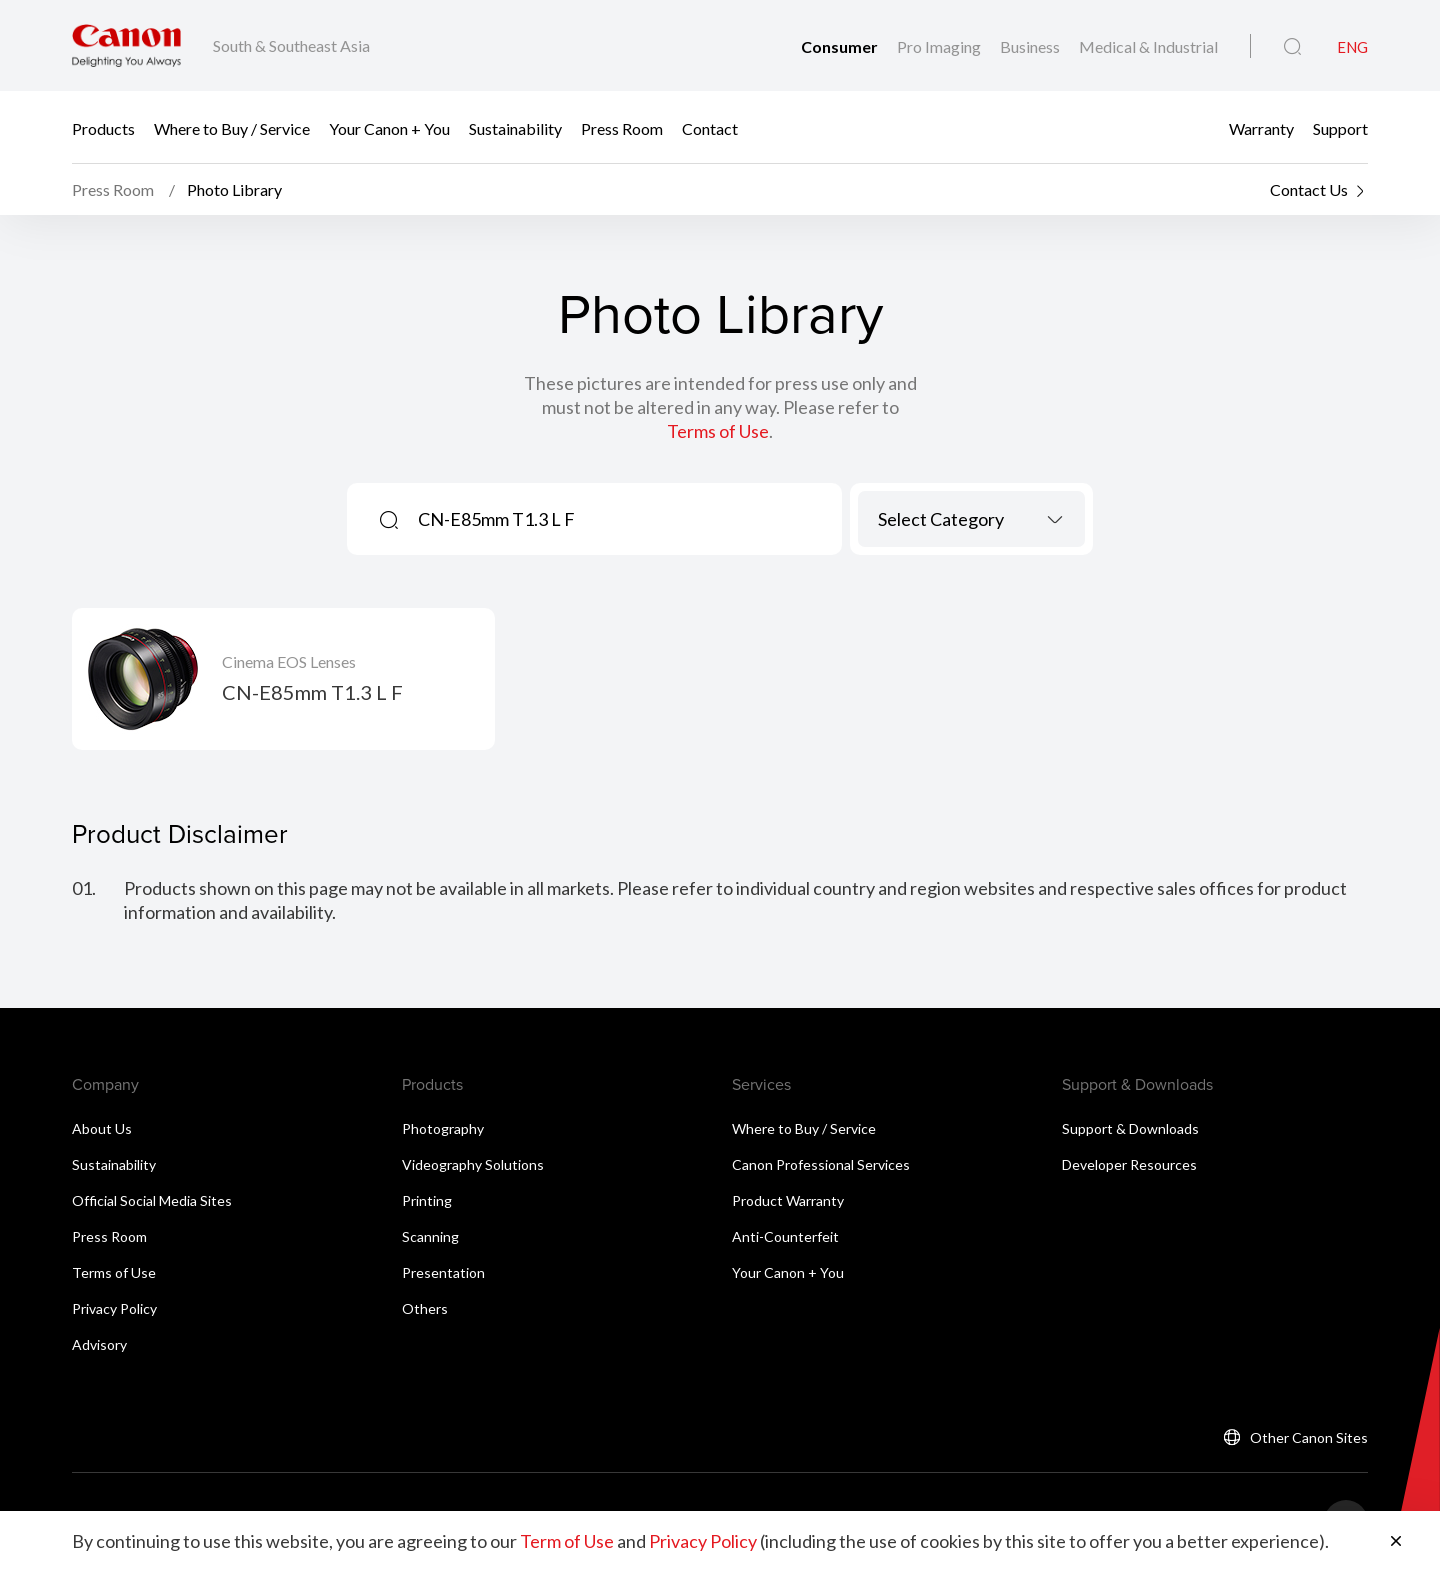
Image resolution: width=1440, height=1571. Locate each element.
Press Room (622, 127)
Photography (443, 1128)
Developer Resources (1129, 1164)
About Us (102, 1128)
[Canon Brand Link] (126, 45)
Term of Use (567, 1541)
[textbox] (971, 519)
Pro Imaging (940, 46)
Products (103, 127)
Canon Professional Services (821, 1164)
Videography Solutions (473, 1164)
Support (1340, 127)
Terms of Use (718, 431)
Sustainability (515, 127)
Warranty (1261, 127)
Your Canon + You (389, 127)
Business (1031, 46)
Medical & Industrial (1148, 46)
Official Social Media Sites (152, 1200)
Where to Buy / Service (232, 127)
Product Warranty (788, 1200)
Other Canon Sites (1309, 1437)
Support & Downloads (1130, 1128)
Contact (710, 127)
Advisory (99, 1344)
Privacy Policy (114, 1308)
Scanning (430, 1236)
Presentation (443, 1272)
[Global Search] (1292, 47)
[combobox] (971, 519)
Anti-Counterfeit (785, 1236)
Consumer (841, 46)
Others (425, 1308)
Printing (427, 1200)
